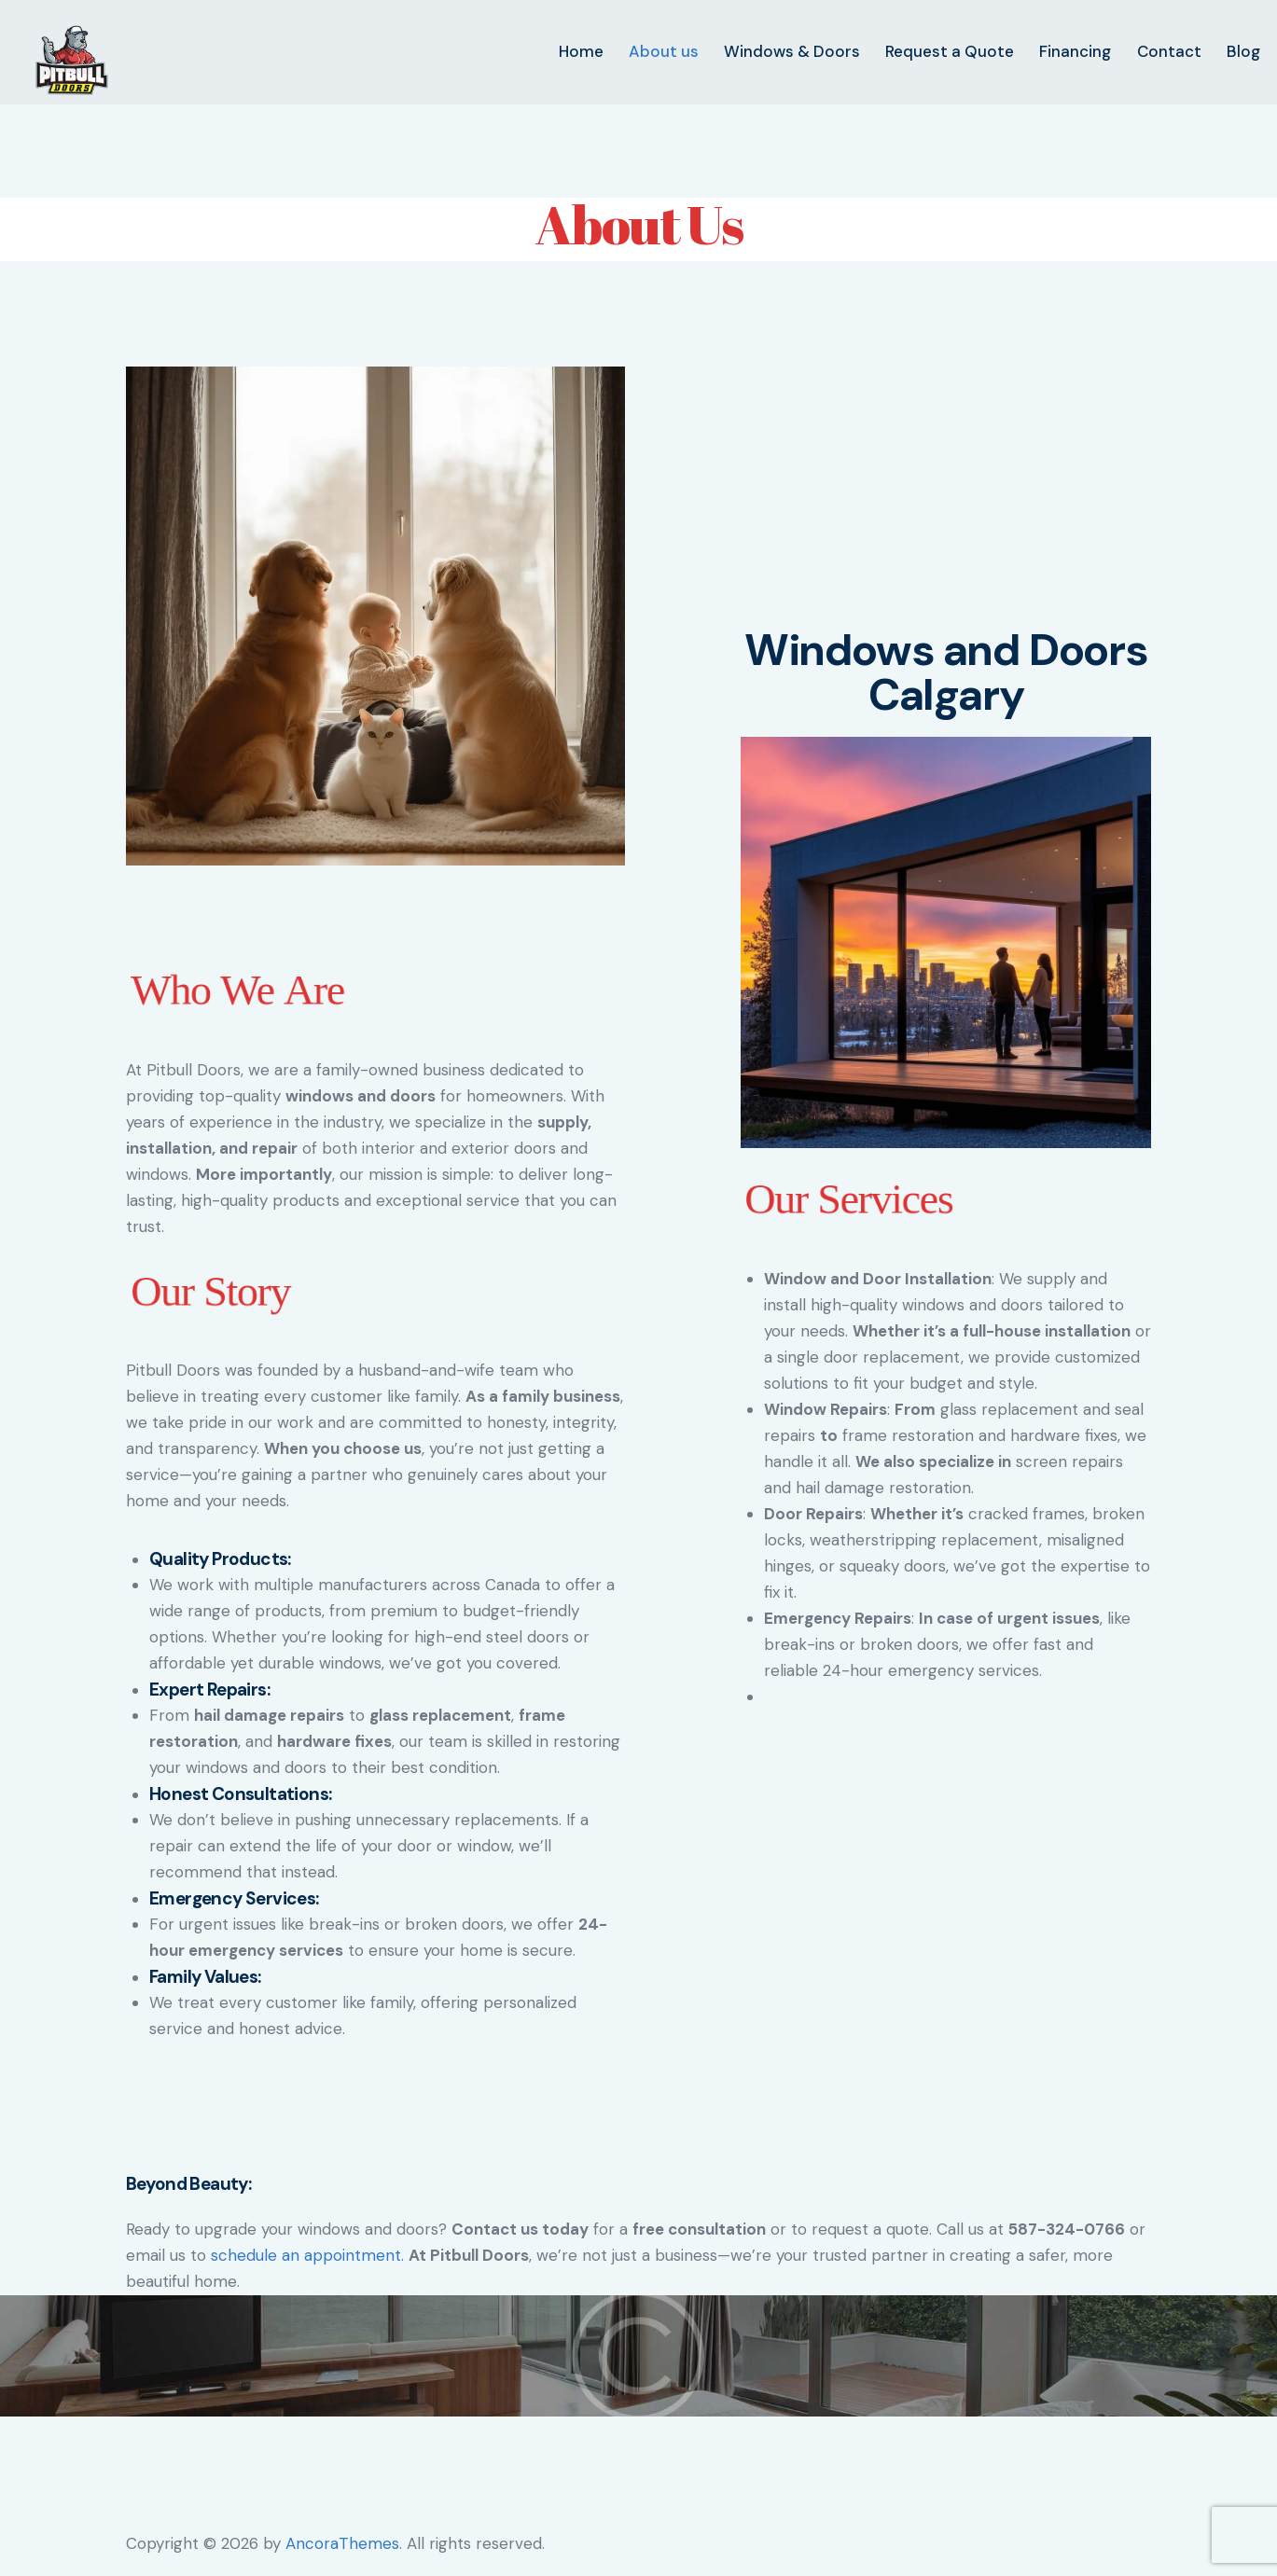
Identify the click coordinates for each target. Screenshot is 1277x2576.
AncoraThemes (342, 2543)
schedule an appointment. (307, 2255)
